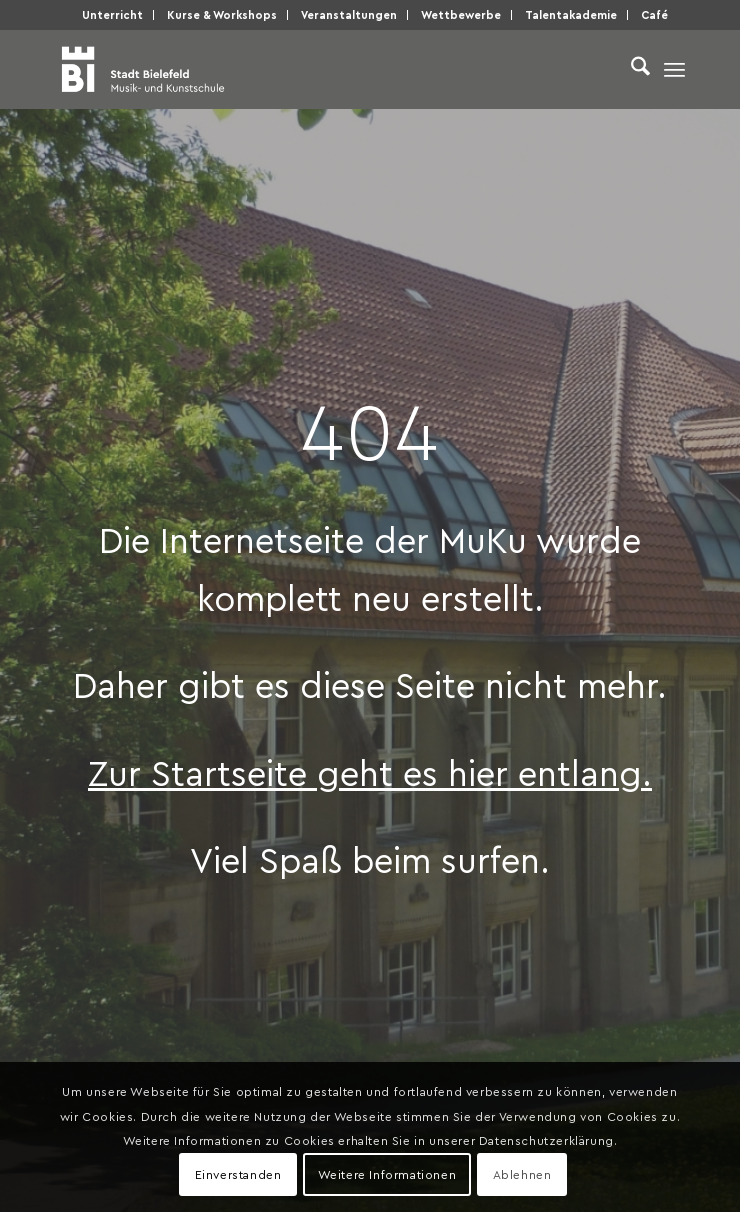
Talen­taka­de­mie (571, 14)
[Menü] (674, 69)
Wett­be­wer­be (461, 14)
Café (654, 14)
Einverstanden (238, 1174)
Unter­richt (112, 14)
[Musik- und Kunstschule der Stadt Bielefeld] (307, 69)
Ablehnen (522, 1174)
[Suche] (630, 69)
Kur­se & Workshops (222, 14)
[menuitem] (113, 15)
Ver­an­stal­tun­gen (349, 14)
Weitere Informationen (387, 1174)
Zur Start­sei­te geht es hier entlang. (370, 772)
